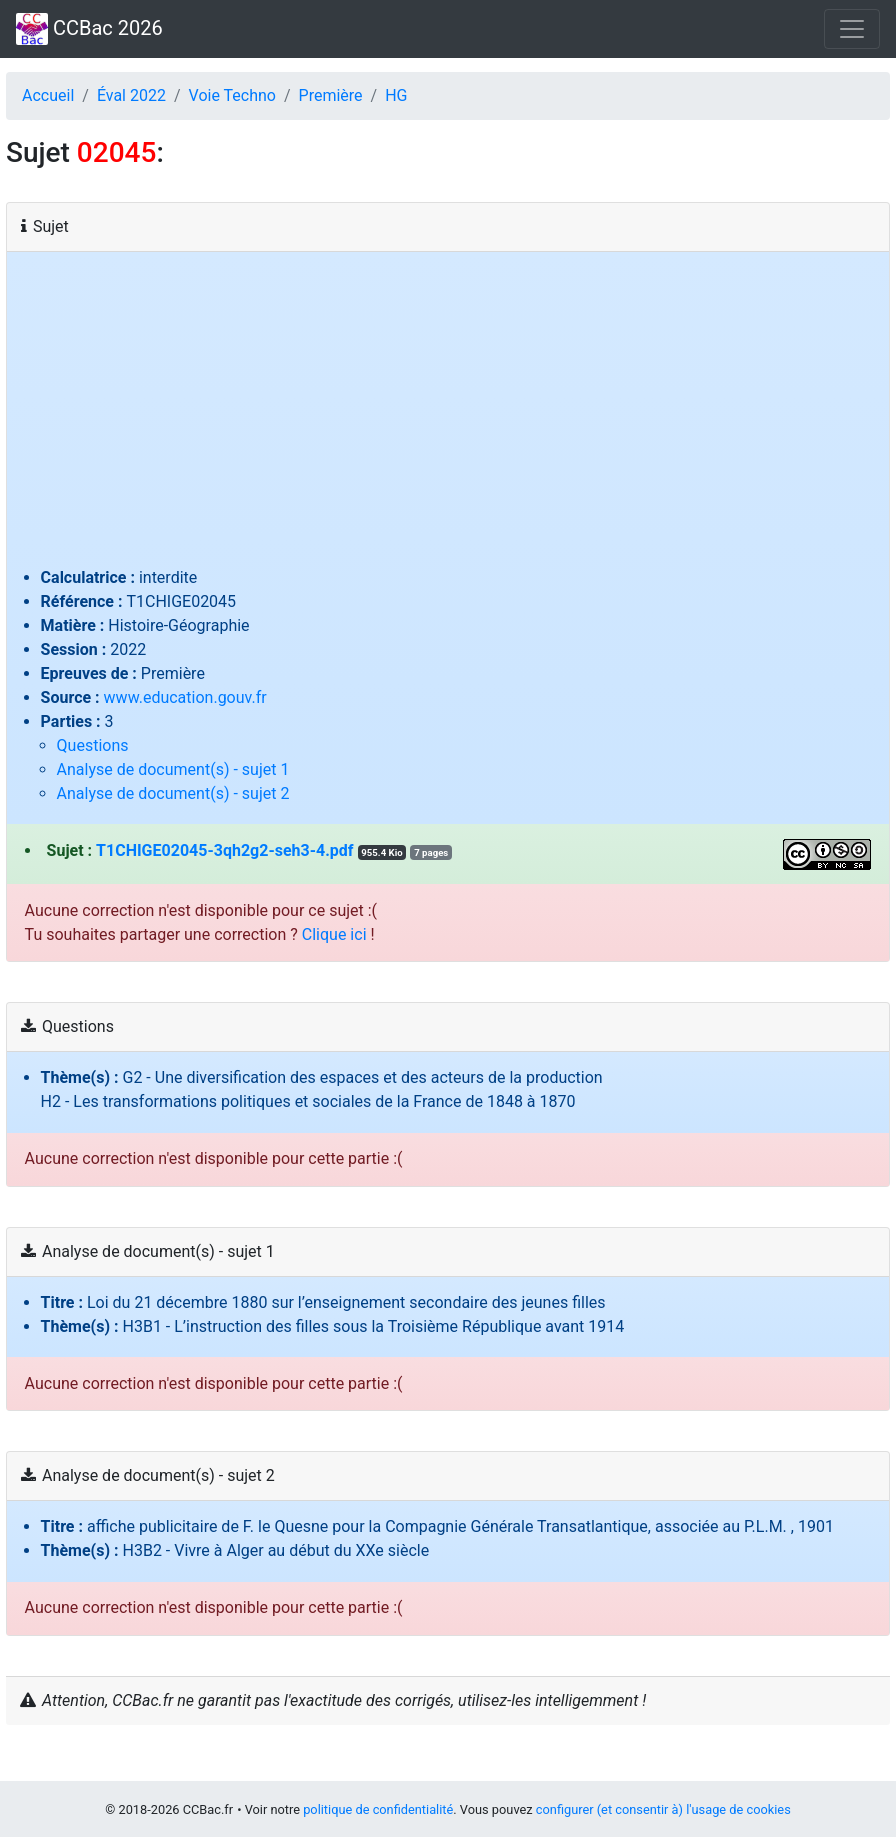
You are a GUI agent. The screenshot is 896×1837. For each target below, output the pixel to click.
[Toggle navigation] (852, 29)
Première (331, 95)
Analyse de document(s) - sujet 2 (173, 793)
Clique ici (334, 934)
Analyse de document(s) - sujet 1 (173, 769)
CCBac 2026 (89, 29)
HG (396, 95)
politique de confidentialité (378, 1809)
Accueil (48, 95)
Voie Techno (232, 95)
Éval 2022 (131, 95)
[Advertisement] (448, 416)
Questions (93, 745)
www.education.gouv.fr (185, 697)
